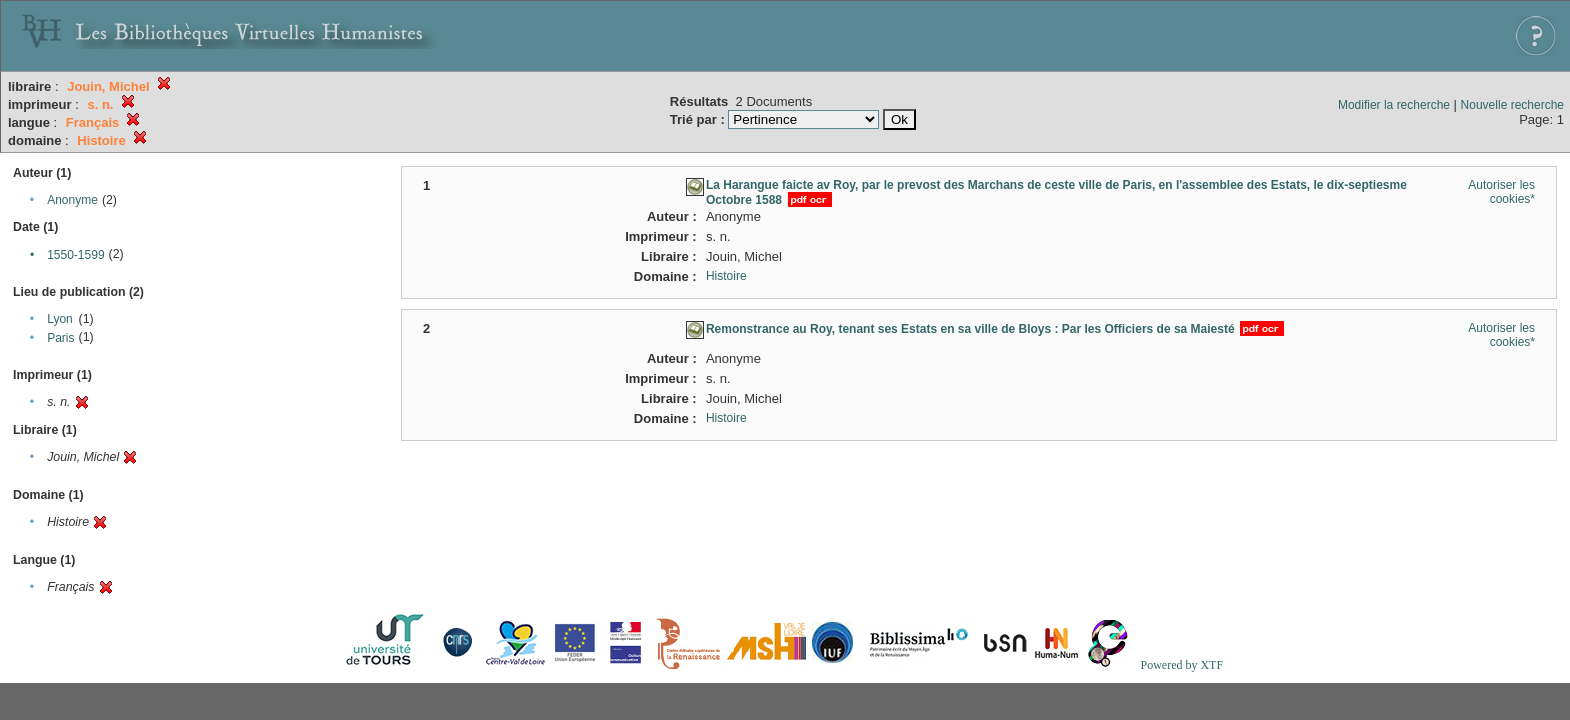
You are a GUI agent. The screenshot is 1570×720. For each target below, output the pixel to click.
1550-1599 (75, 255)
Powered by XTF (1181, 665)
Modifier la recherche (1394, 105)
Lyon (60, 319)
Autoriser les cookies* (1501, 192)
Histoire (726, 276)
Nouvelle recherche (1512, 105)
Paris (60, 338)
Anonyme (72, 200)
